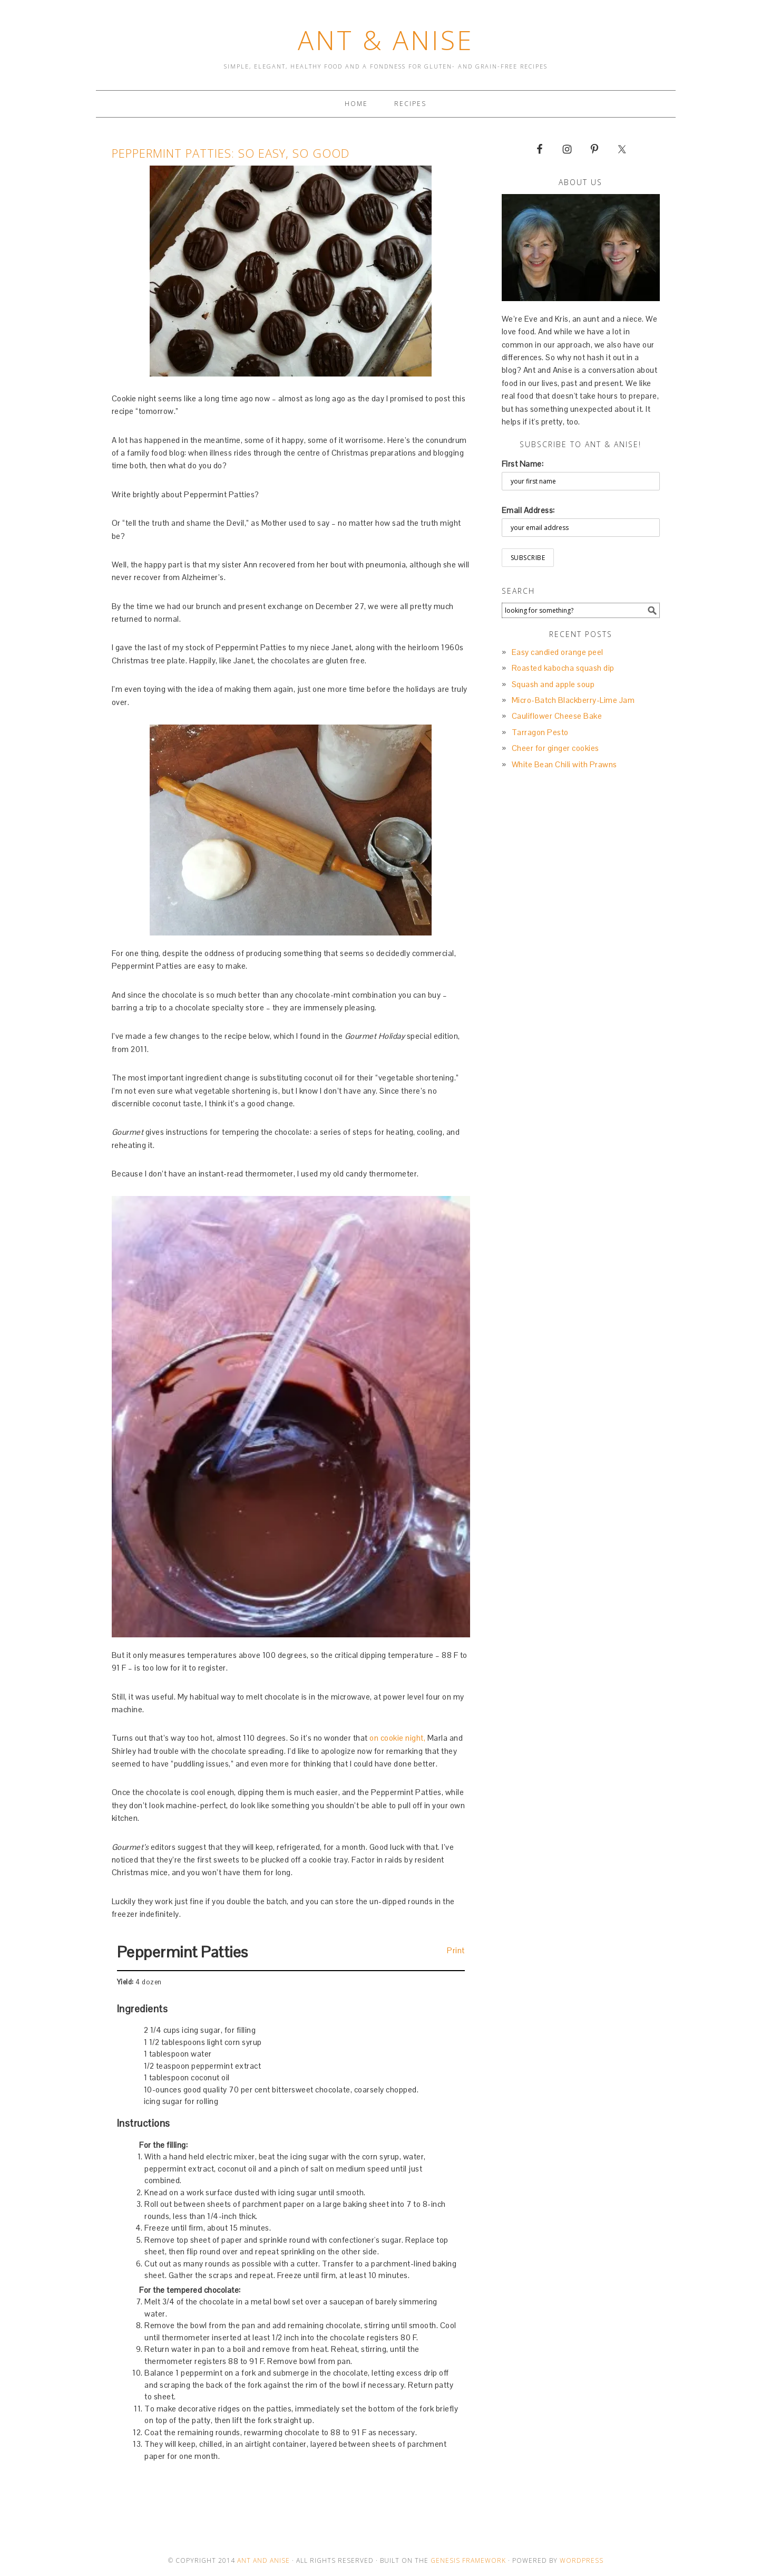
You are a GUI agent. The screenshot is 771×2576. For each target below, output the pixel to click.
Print (456, 1950)
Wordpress (581, 2560)
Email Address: (528, 510)
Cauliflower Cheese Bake (557, 716)
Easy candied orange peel (557, 652)
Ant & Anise (386, 40)
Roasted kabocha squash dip (563, 668)
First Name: (523, 464)
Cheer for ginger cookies (555, 748)
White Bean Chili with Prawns (564, 764)
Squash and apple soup (553, 684)
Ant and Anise (263, 2560)
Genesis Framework (468, 2560)
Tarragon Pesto (540, 732)
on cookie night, (397, 1738)
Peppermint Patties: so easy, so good (230, 153)
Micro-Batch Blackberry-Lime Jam (573, 700)
